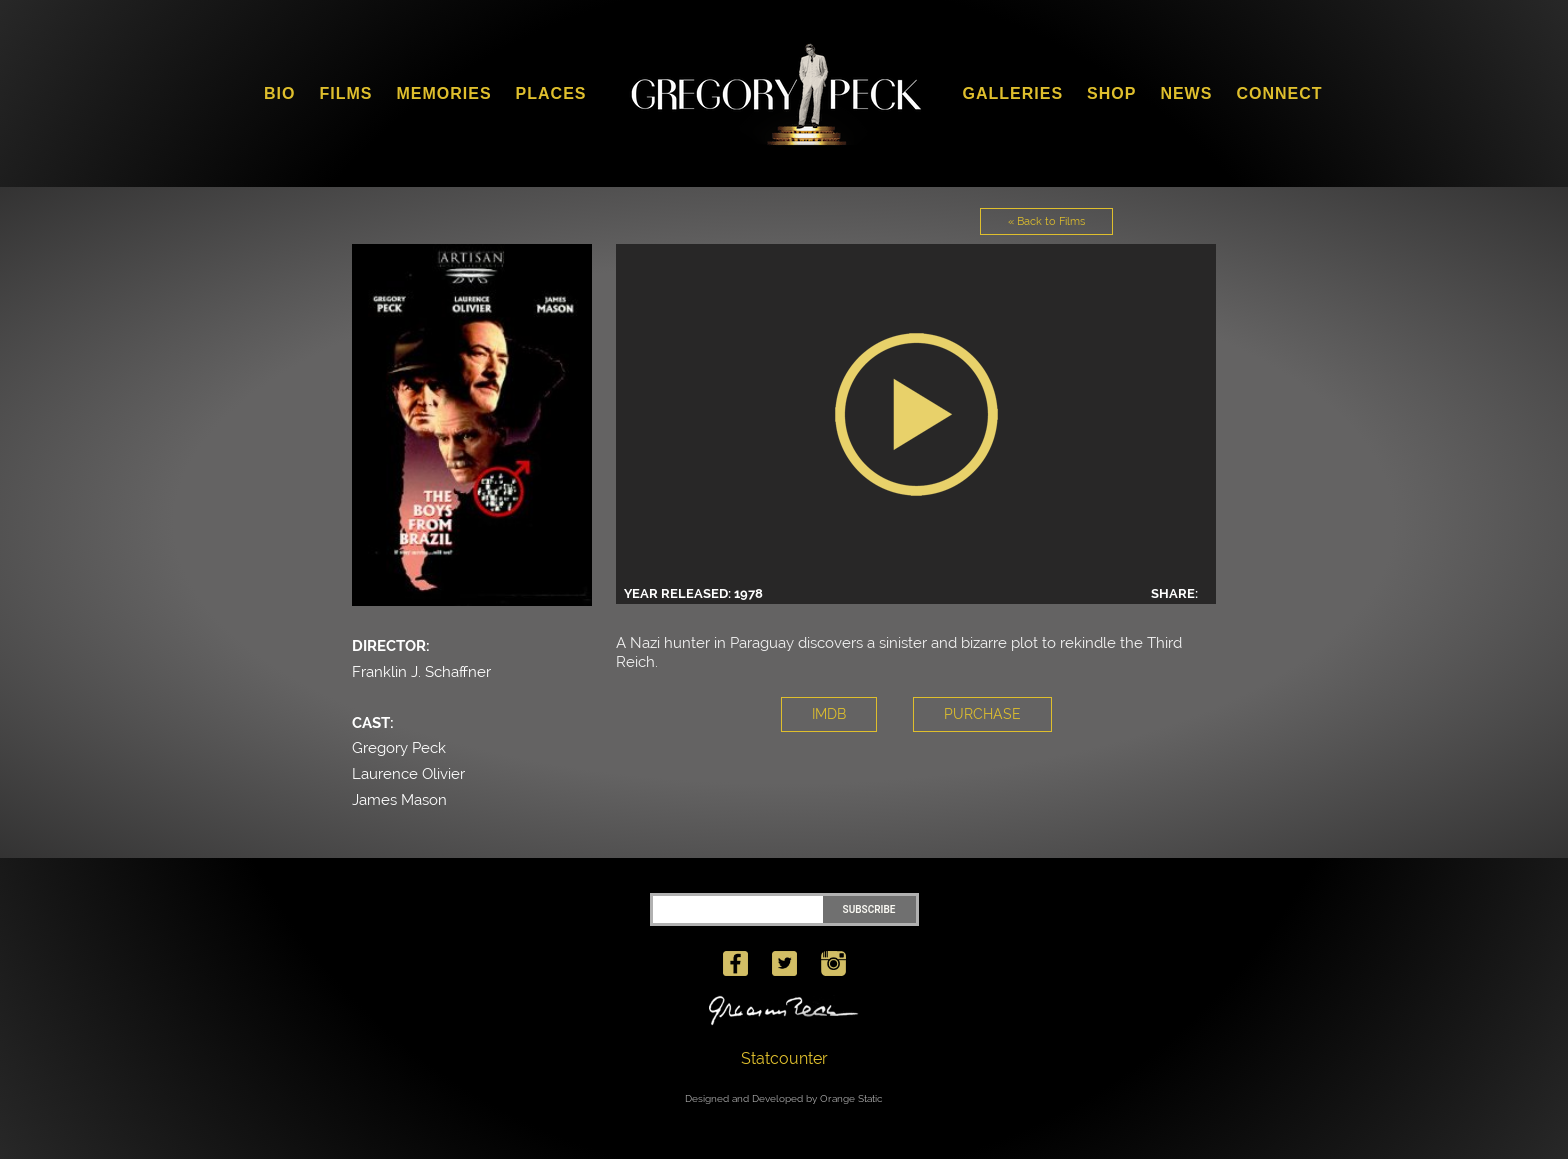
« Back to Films (1046, 221)
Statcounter (784, 1058)
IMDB (829, 714)
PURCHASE (982, 714)
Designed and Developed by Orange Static (784, 1098)
